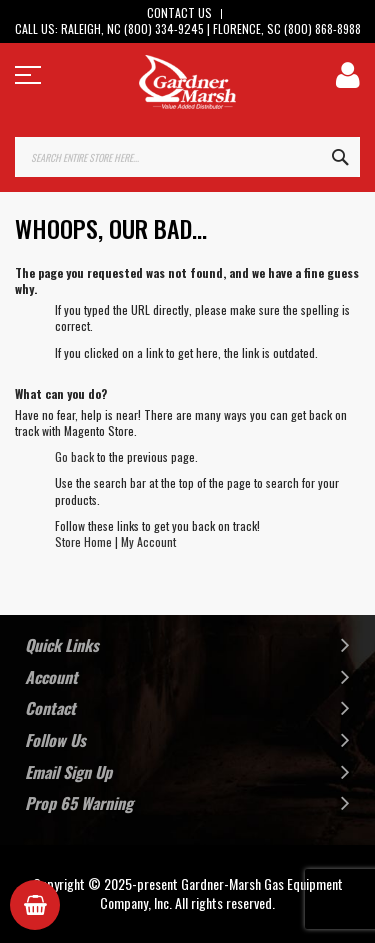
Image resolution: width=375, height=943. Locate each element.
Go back (74, 456)
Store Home (83, 541)
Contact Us (179, 12)
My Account (148, 541)
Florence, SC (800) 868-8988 (287, 28)
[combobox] (187, 157)
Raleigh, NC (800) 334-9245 (132, 28)
